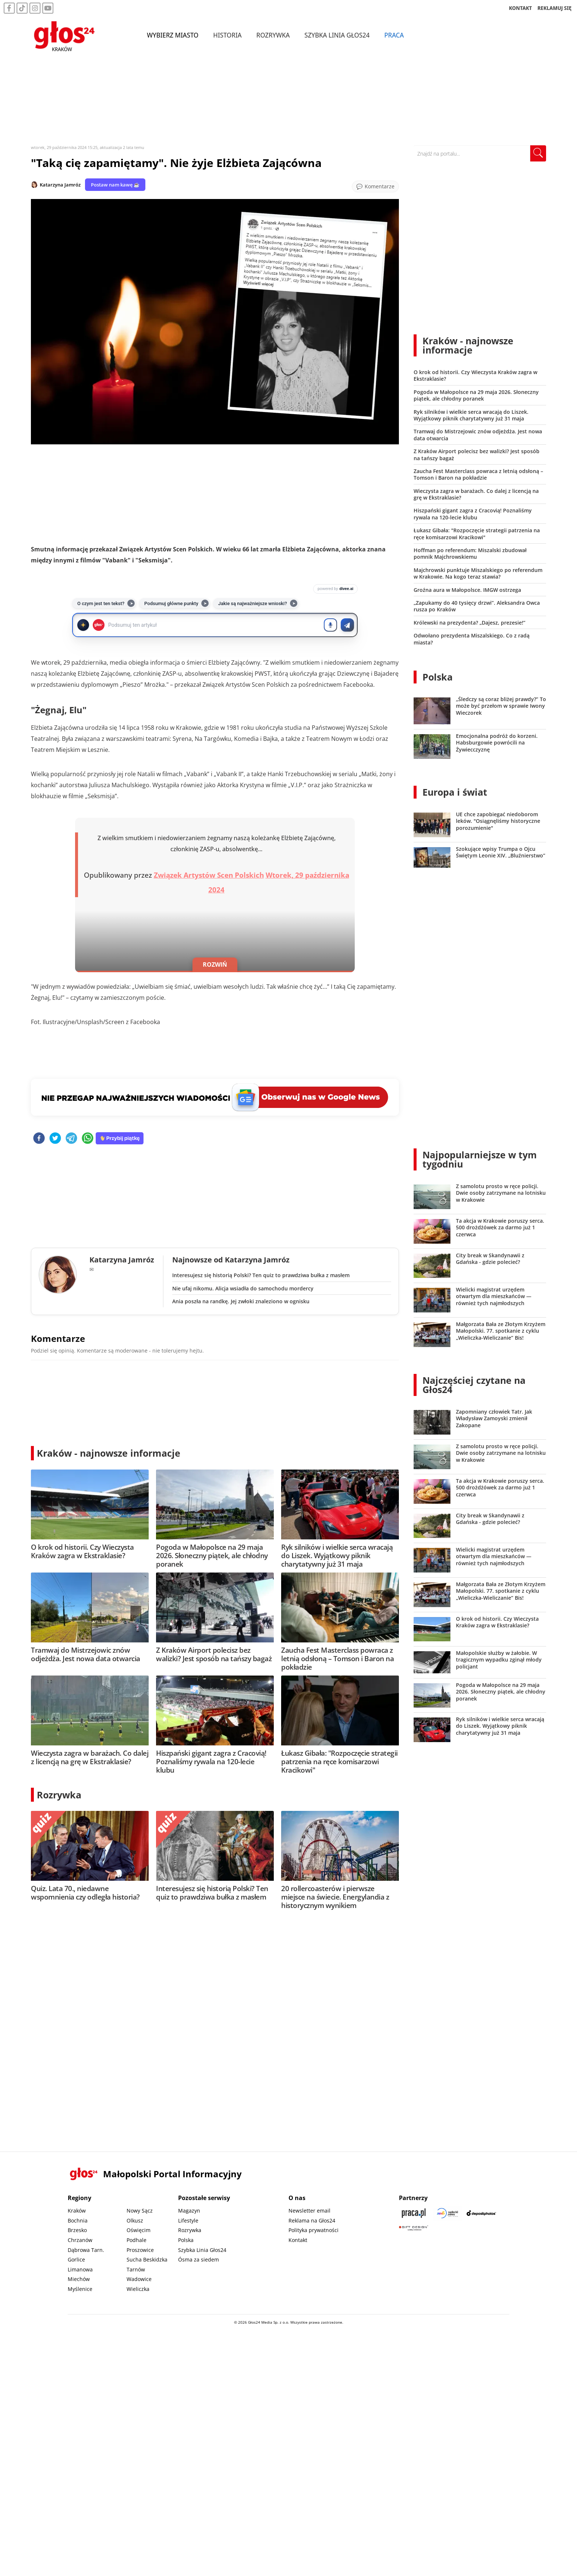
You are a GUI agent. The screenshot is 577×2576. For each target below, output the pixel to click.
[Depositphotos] (481, 2213)
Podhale (136, 2239)
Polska (437, 677)
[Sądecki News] (447, 2213)
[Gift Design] (413, 2228)
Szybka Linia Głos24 (338, 36)
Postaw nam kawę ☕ (115, 184)
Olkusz (135, 2220)
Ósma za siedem (198, 2259)
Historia (229, 36)
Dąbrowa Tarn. (86, 2249)
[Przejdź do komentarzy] (375, 186)
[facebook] (39, 1138)
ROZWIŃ (215, 964)
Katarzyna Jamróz (60, 184)
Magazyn (189, 2210)
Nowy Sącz (140, 2210)
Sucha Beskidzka (147, 2259)
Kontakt (297, 2239)
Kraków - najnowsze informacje (108, 1453)
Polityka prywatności (313, 2230)
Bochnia (78, 2220)
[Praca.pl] (413, 2213)
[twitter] (55, 1138)
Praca (396, 36)
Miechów (79, 2278)
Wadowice (139, 2278)
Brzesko (77, 2230)
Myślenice (80, 2288)
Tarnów (136, 2269)
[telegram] (71, 1138)
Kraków (77, 2210)
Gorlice (76, 2259)
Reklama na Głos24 (311, 2220)
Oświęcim (139, 2230)
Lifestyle (188, 2220)
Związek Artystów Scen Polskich (209, 875)
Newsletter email (309, 2210)
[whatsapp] (87, 1138)
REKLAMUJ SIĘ (554, 9)
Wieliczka (138, 2288)
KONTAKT (520, 9)
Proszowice (140, 2249)
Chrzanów (80, 2239)
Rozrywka (274, 36)
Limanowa (80, 2269)
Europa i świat (454, 792)
